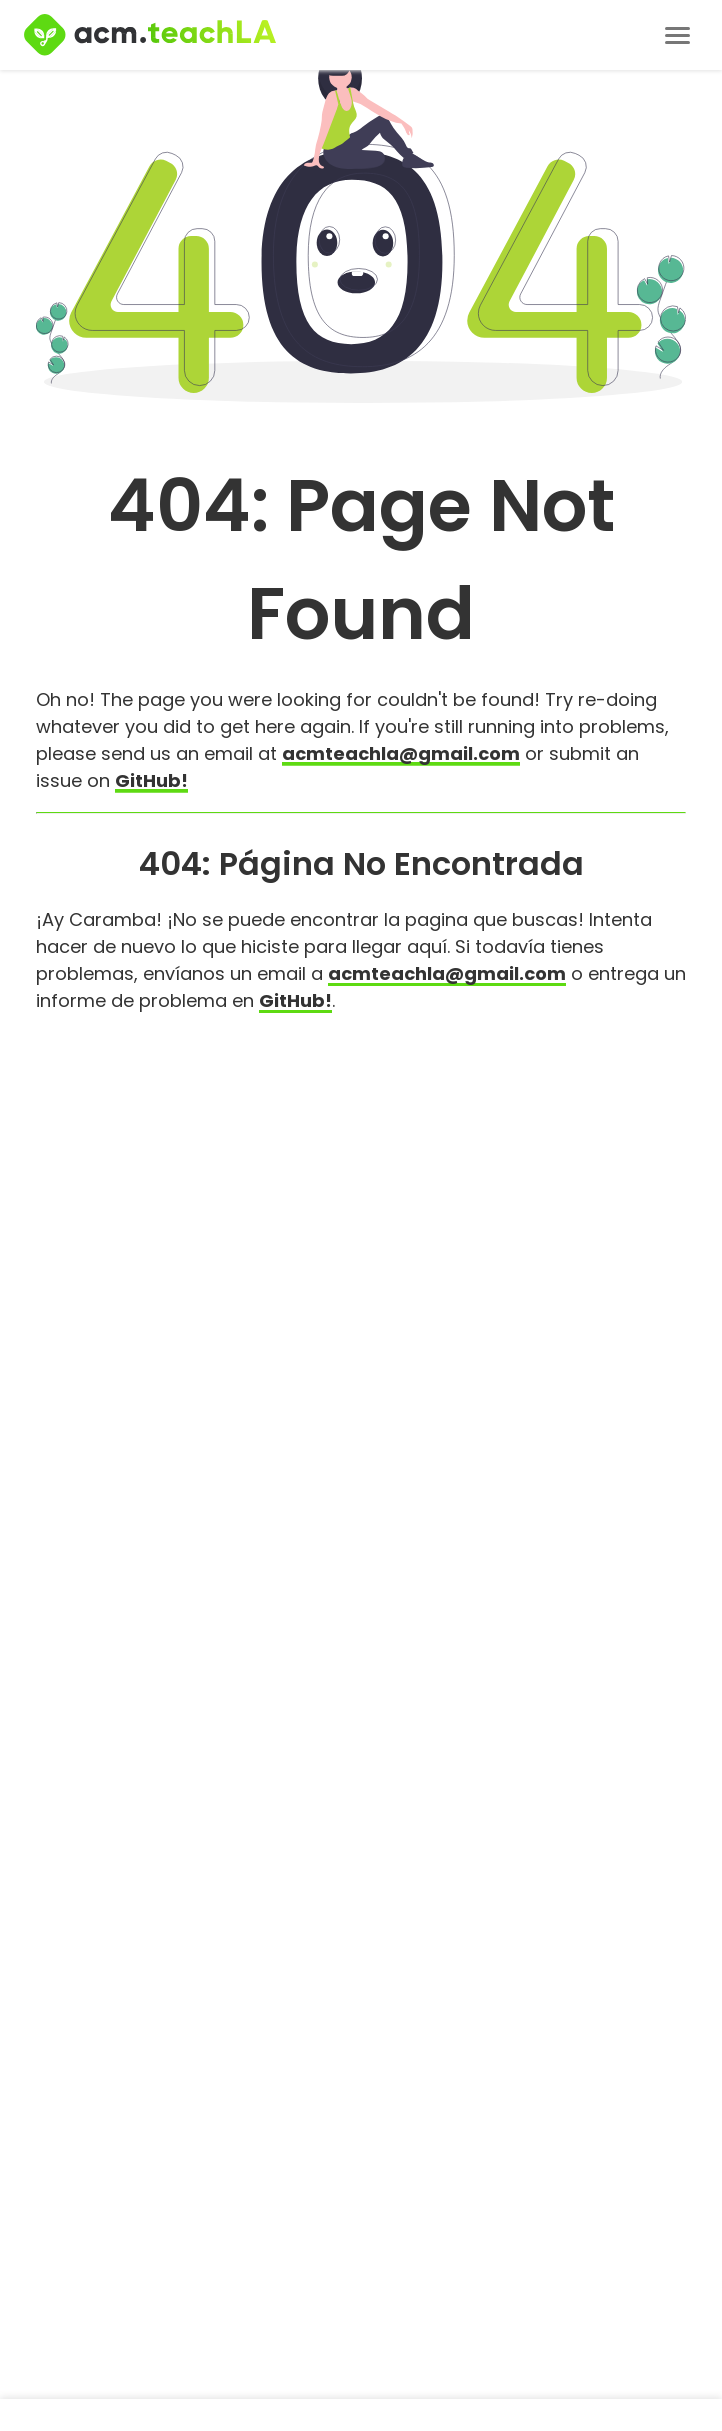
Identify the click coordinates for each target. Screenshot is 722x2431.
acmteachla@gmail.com (401, 753)
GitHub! (151, 780)
